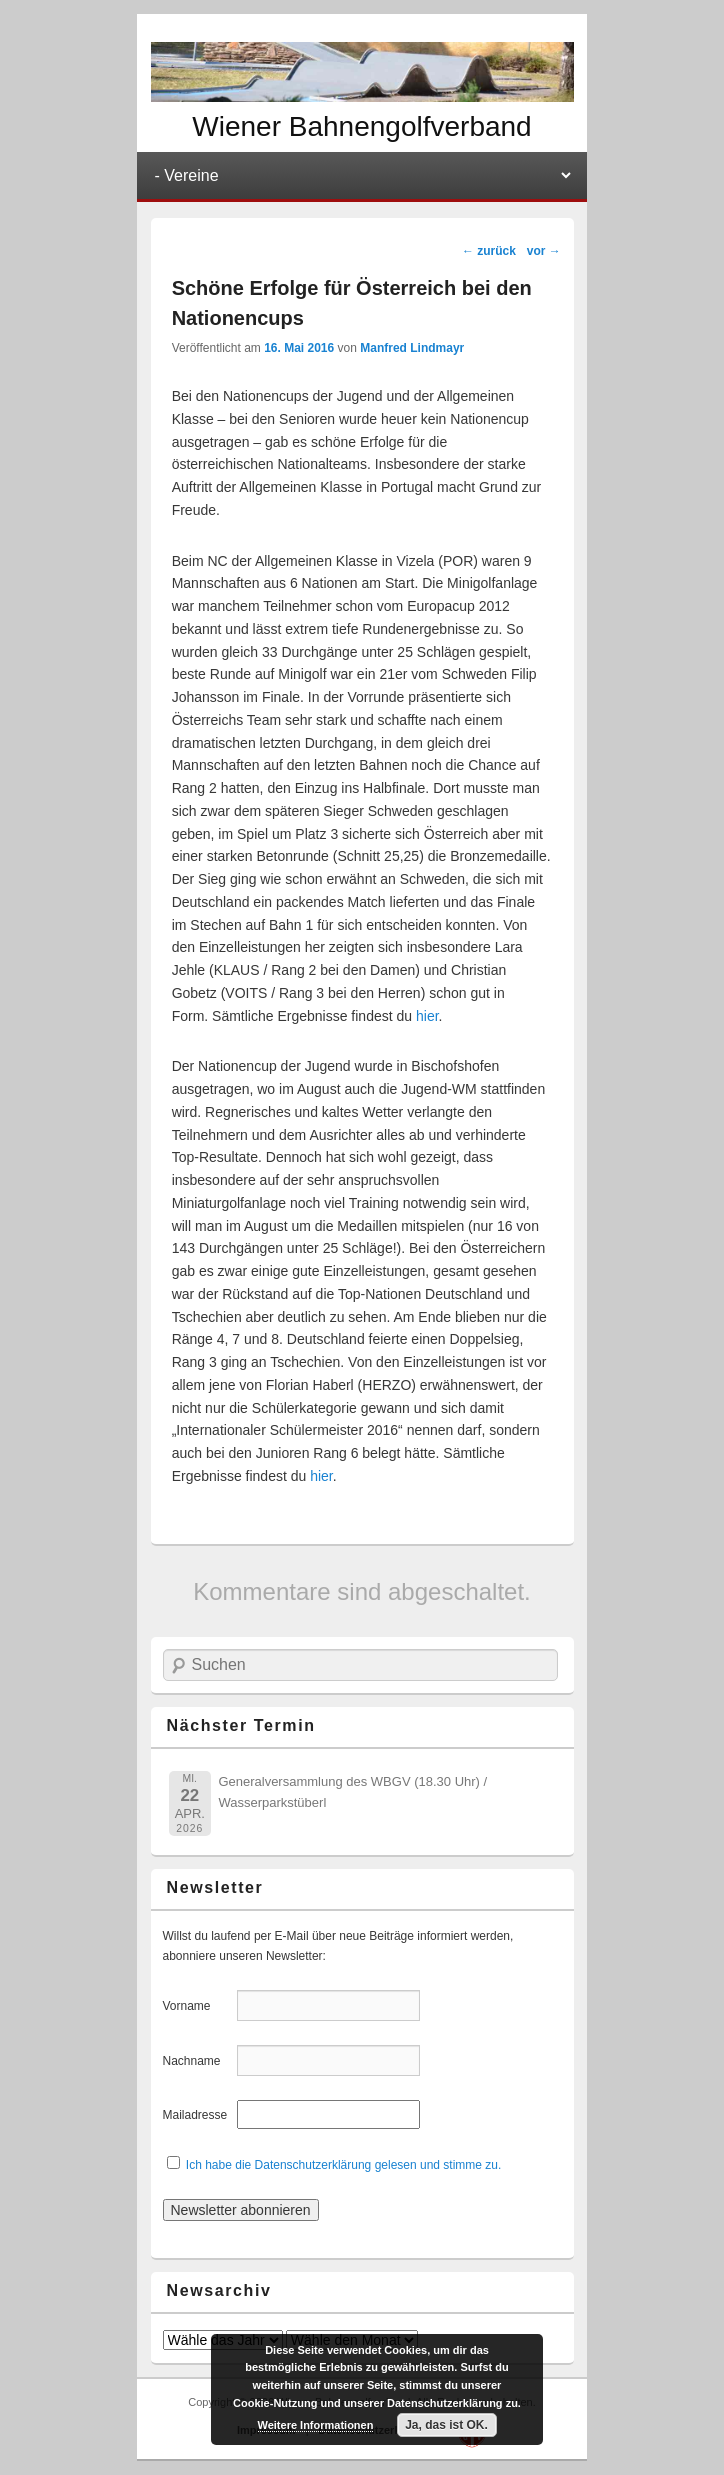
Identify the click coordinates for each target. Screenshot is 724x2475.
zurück (489, 251)
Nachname (198, 2061)
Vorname (198, 2006)
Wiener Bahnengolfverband (361, 126)
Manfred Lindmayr (412, 348)
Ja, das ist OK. (446, 2425)
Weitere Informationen (316, 2425)
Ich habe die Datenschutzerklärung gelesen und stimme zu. (344, 2165)
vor (544, 251)
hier (427, 1016)
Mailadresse (198, 2115)
